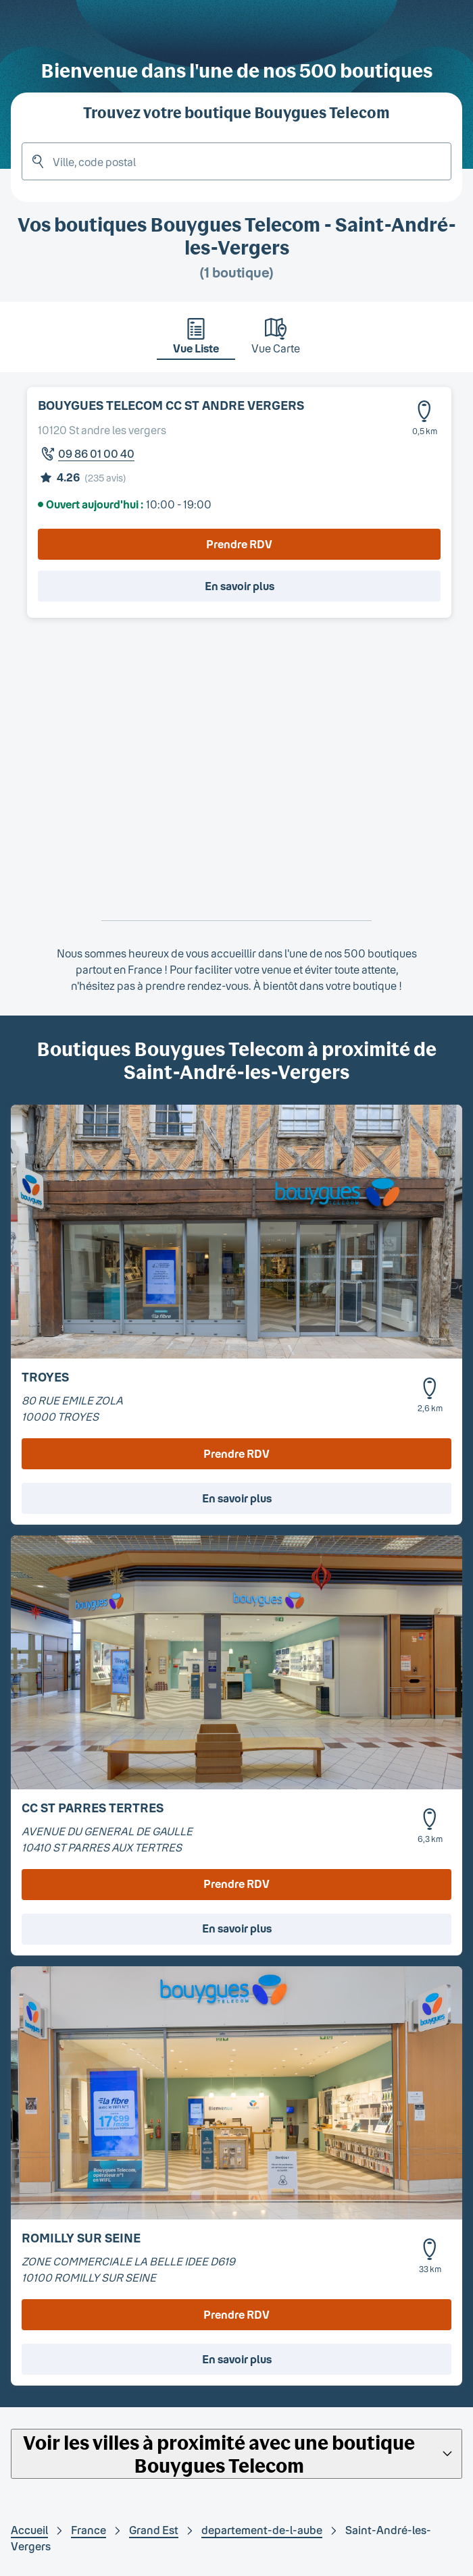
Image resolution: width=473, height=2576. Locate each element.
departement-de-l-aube (261, 2529)
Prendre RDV (239, 543)
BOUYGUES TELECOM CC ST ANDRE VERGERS (171, 405)
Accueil (29, 2529)
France (88, 2529)
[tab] (196, 339)
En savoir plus (239, 585)
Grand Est (153, 2529)
